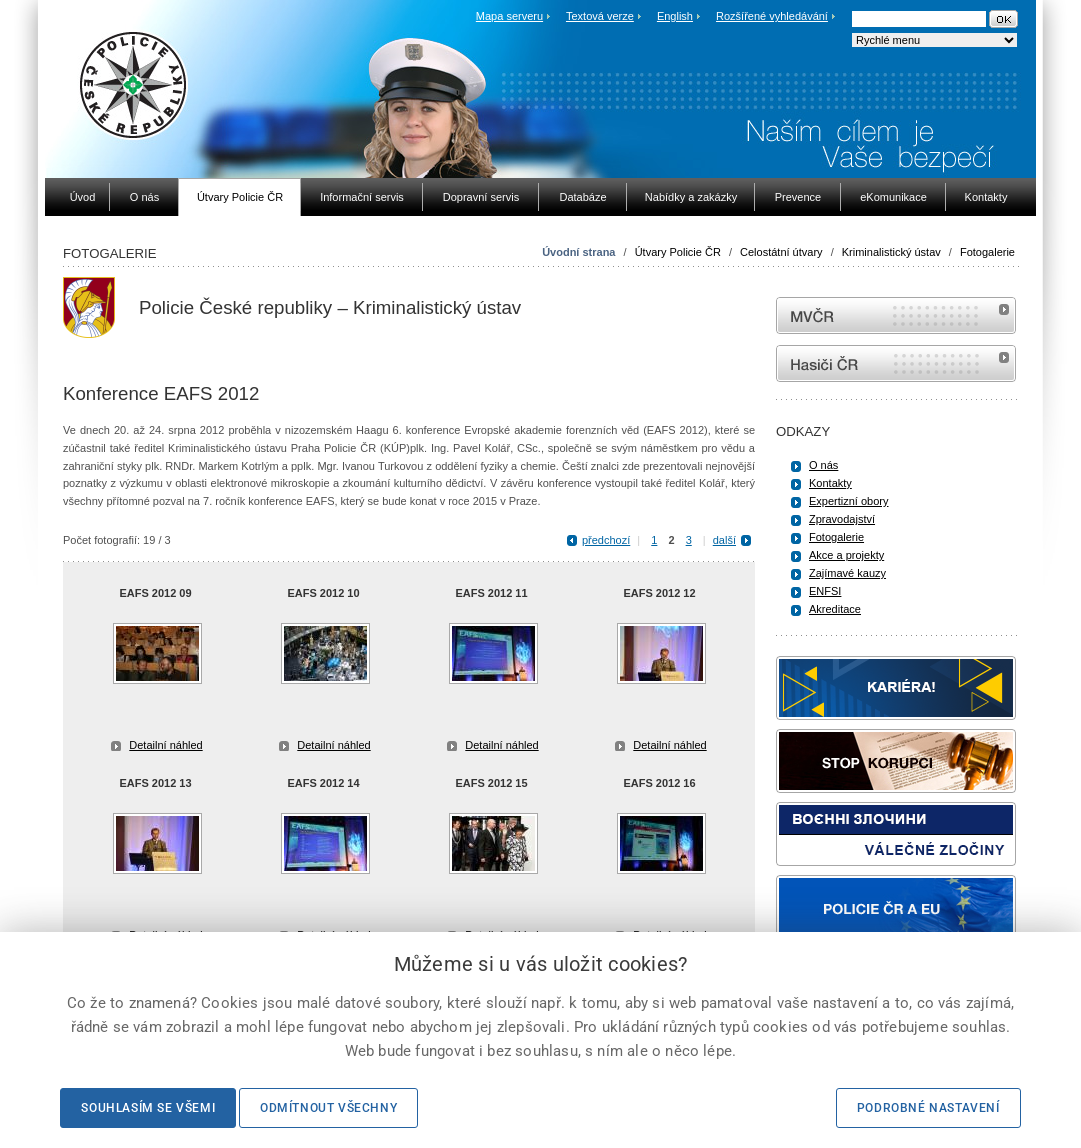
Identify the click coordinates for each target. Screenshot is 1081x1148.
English (675, 16)
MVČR (896, 315)
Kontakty (830, 483)
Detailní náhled (165, 745)
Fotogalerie (987, 252)
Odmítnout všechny (328, 1108)
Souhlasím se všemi (148, 1108)
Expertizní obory (848, 501)
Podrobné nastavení (928, 1108)
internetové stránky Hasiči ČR (896, 363)
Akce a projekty (846, 555)
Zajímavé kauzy (847, 573)
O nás (823, 465)
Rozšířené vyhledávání (772, 16)
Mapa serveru (509, 16)
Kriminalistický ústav (891, 252)
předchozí (606, 540)
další (724, 540)
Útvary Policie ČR (678, 252)
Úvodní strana (578, 252)
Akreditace (835, 609)
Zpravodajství (842, 519)
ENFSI (825, 591)
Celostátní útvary (781, 252)
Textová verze (600, 16)
